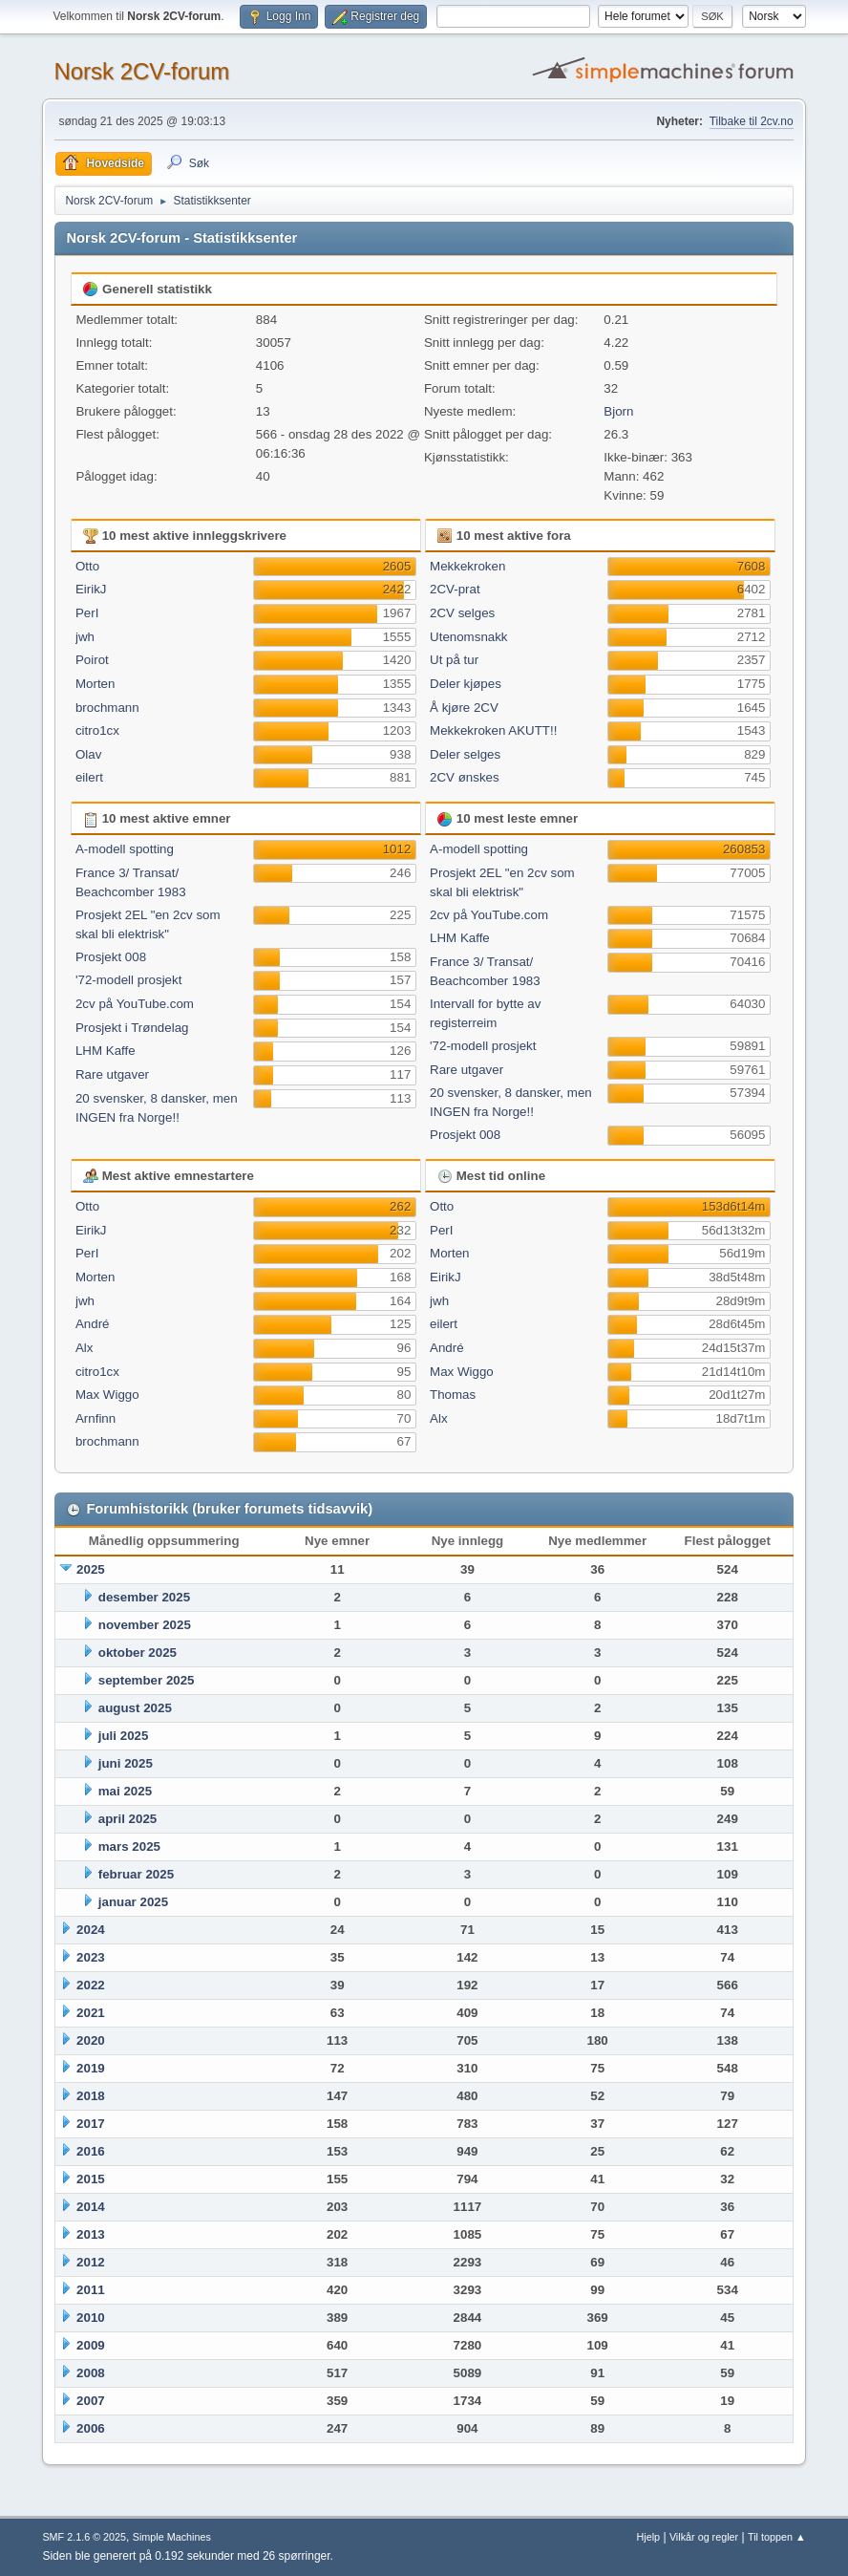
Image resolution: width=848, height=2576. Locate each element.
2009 (90, 2345)
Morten (95, 683)
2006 (90, 2428)
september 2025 (146, 1680)
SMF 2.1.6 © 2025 (84, 2537)
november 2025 (144, 1625)
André (92, 1324)
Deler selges (465, 754)
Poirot (92, 660)
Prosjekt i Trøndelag (132, 1027)
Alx (84, 1348)
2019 (90, 2068)
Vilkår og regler (703, 2537)
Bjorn (618, 411)
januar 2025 (133, 1902)
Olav (88, 754)
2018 (90, 2096)
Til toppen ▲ (777, 2537)
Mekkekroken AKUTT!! (493, 730)
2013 (90, 2234)
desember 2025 (144, 1597)
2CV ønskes (464, 777)
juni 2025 (125, 1763)
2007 (90, 2401)
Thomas (453, 1394)
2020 (90, 2040)
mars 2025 (129, 1846)
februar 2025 (136, 1874)
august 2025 (135, 1708)
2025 (90, 1569)
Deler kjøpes (465, 683)
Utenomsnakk (469, 637)
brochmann (107, 707)
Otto (87, 566)
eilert (89, 777)
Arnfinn (95, 1418)
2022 (90, 1985)
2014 (90, 2207)
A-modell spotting (124, 849)
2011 (90, 2290)
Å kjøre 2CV (464, 707)
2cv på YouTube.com (134, 1004)
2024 (90, 1929)
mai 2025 (125, 1791)
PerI (86, 613)
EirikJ (91, 589)
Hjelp (649, 2537)
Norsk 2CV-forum (141, 71)
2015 (90, 2179)
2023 (90, 1957)
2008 (90, 2373)
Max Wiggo (107, 1394)
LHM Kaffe (105, 1050)
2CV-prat (455, 589)
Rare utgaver (112, 1074)
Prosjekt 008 (110, 957)
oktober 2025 (137, 1652)
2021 (90, 2013)
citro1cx (97, 730)
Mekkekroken (467, 566)
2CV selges (462, 613)
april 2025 (128, 1819)
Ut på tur (454, 660)
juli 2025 (123, 1735)
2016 (90, 2151)
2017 (90, 2123)
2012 (90, 2262)
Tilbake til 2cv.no (752, 121)
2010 (90, 2317)
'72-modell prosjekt (128, 980)
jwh (85, 637)
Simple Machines (172, 2537)
